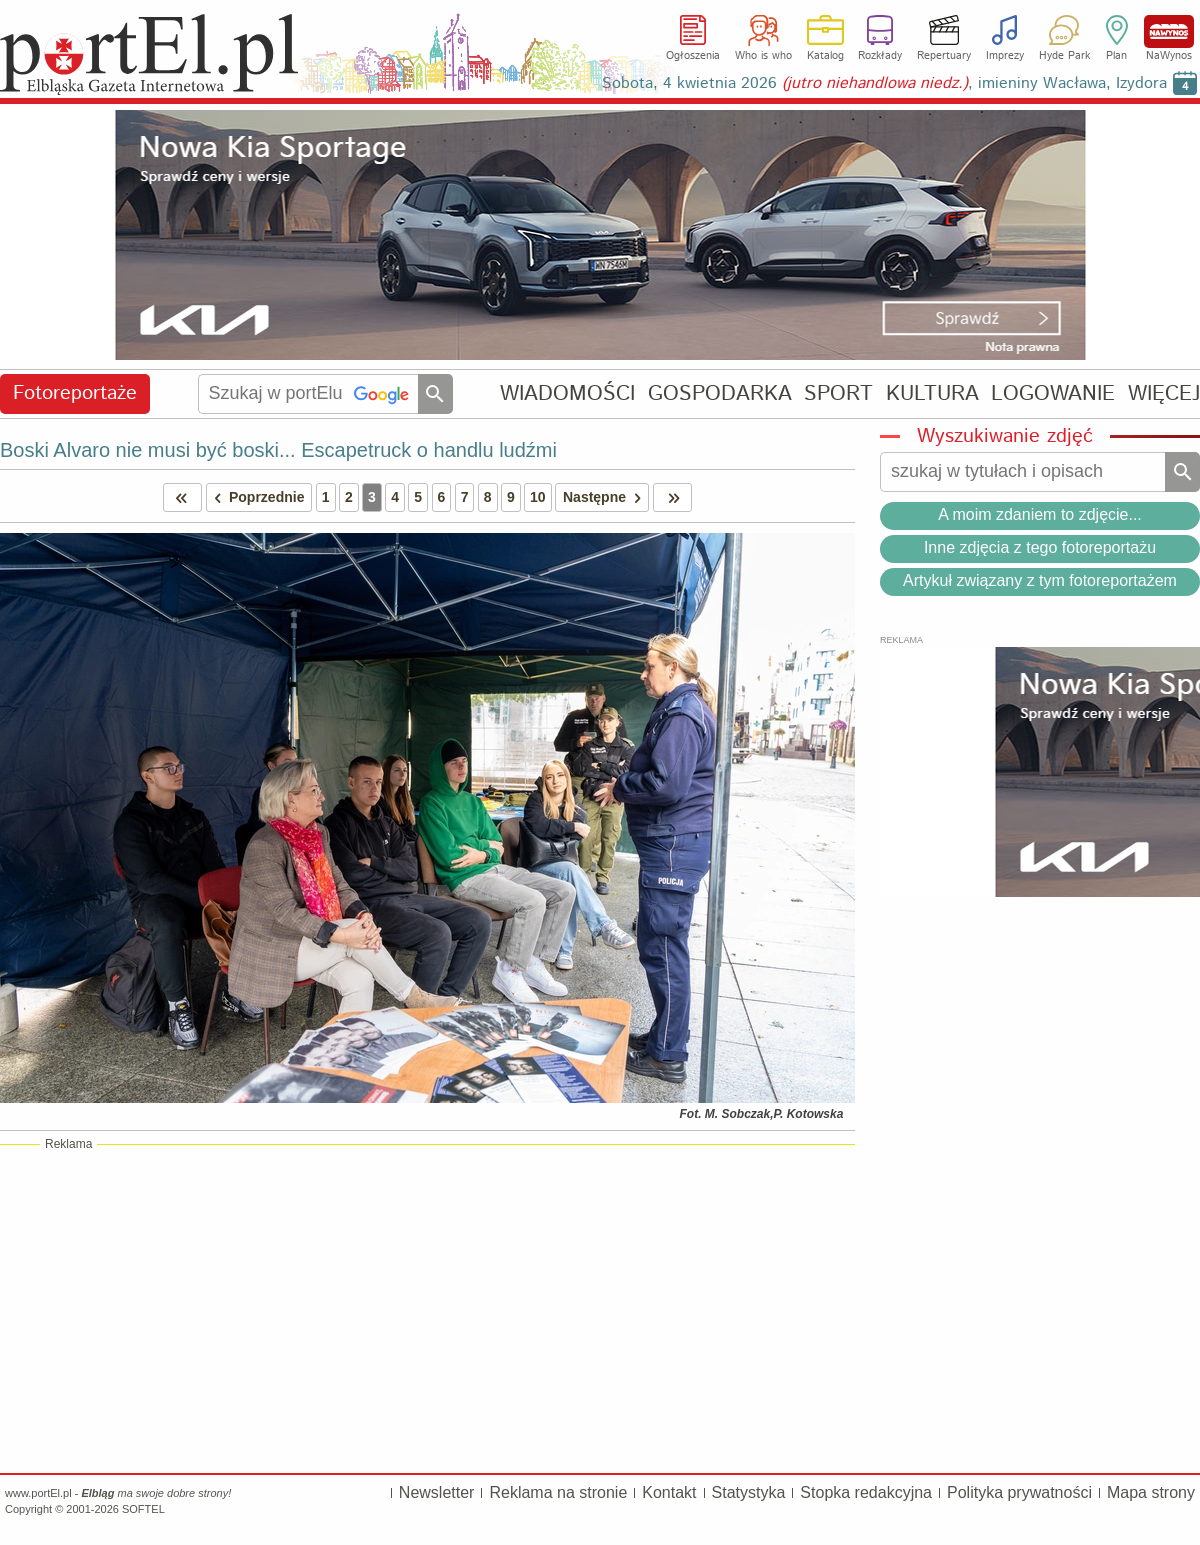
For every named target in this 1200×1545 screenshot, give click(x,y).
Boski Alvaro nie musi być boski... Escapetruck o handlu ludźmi (278, 450)
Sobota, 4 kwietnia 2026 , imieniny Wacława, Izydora (884, 83)
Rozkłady (880, 56)
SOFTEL (143, 1509)
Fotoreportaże (75, 393)
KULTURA (932, 393)
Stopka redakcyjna (866, 1492)
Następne (605, 497)
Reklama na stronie (558, 1492)
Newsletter (437, 1492)
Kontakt (669, 1492)
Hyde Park (1064, 56)
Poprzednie (256, 497)
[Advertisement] (427, 1308)
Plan (1116, 56)
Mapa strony (1151, 1492)
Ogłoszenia (693, 56)
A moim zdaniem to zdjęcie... (1040, 514)
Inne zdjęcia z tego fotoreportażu (1040, 547)
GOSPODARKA (720, 393)
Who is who (763, 56)
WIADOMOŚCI (567, 393)
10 (538, 497)
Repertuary (944, 56)
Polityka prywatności (1019, 1492)
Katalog (825, 56)
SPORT (838, 393)
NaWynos (1169, 31)
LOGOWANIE (1053, 393)
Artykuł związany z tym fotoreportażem (1040, 580)
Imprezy (1005, 56)
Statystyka (749, 1492)
